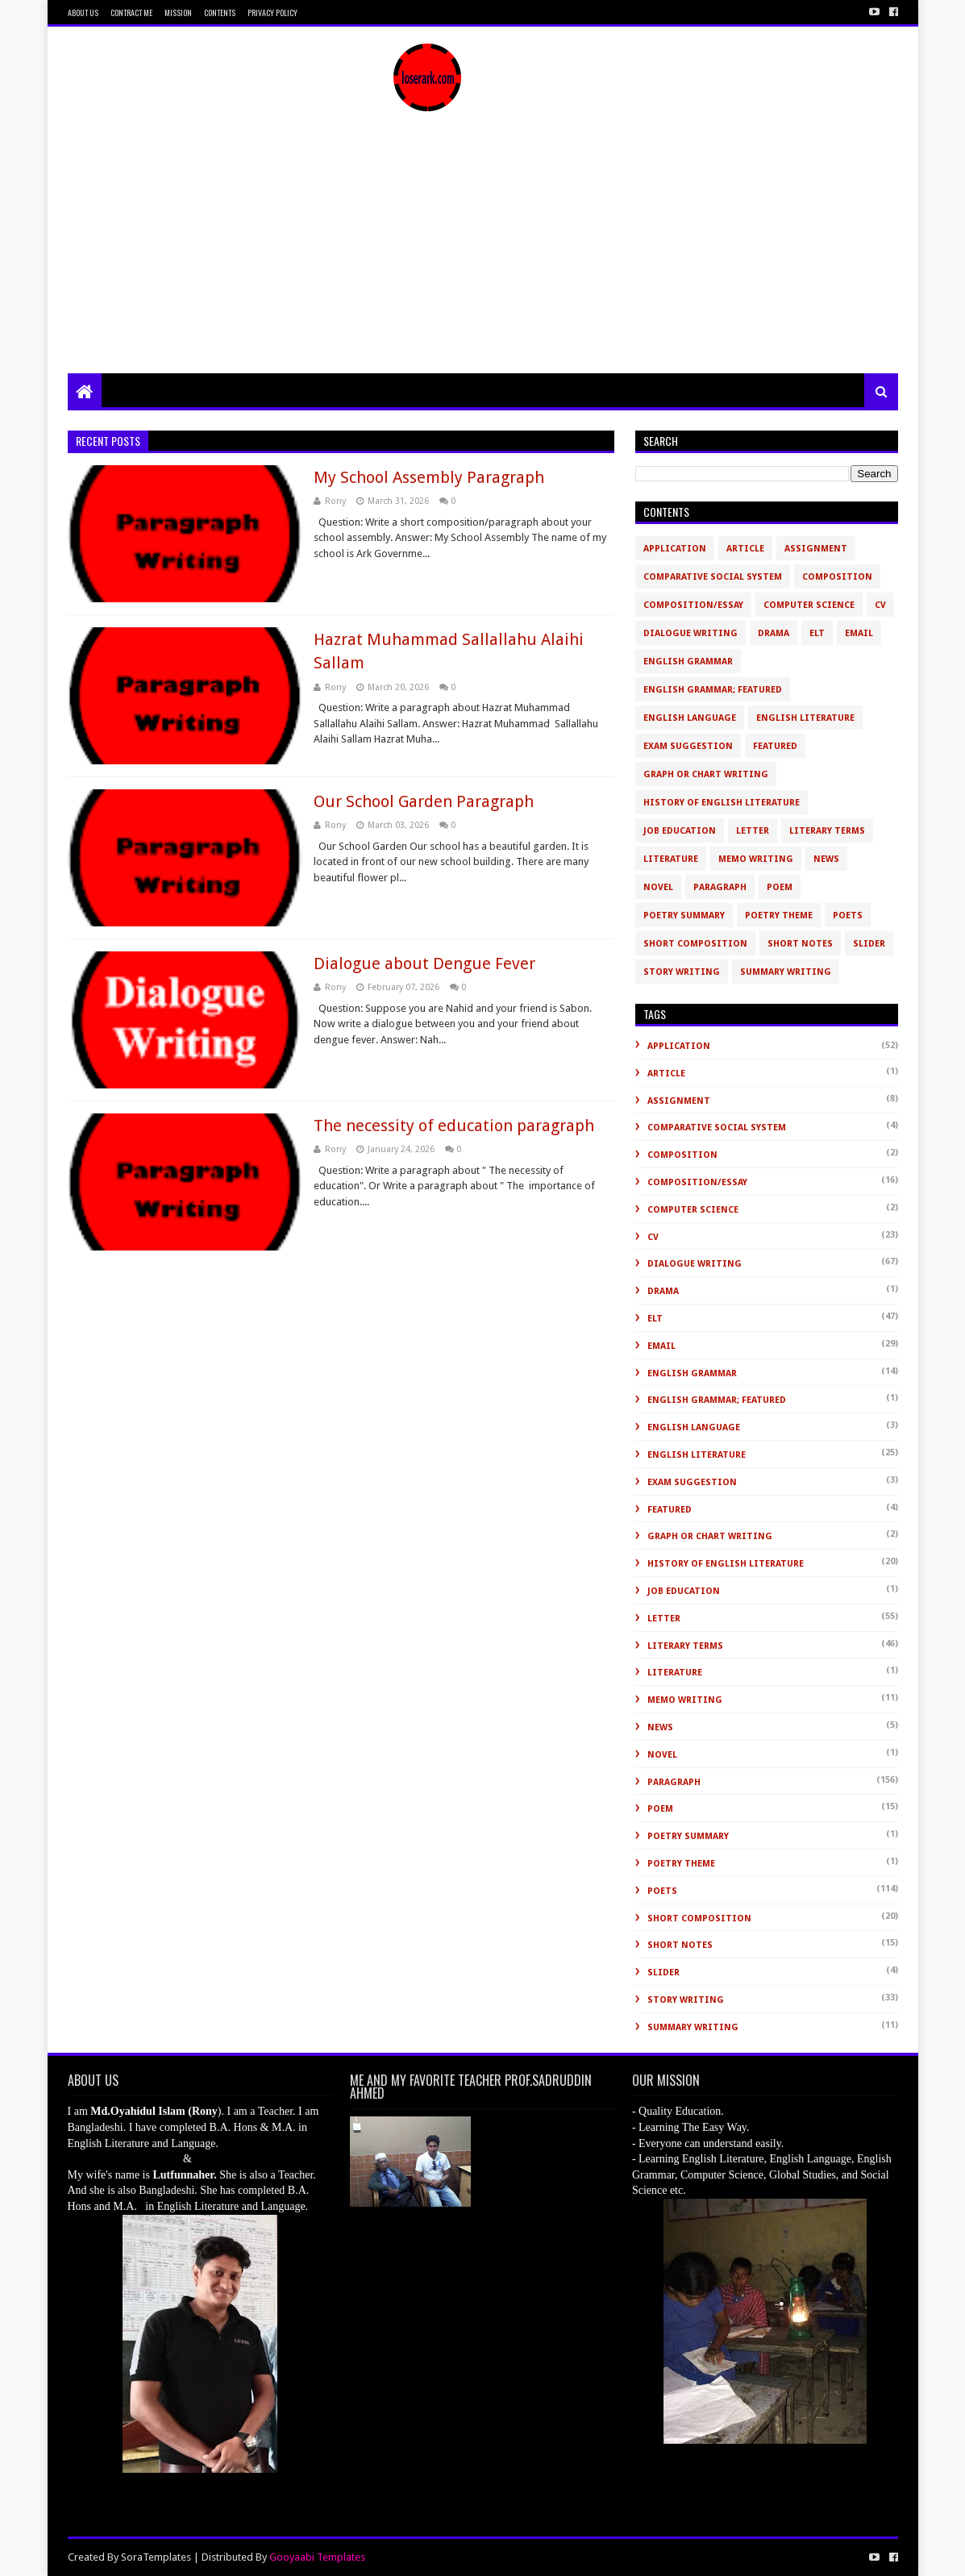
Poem (779, 887)
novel (658, 887)
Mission (178, 12)
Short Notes (800, 943)
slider (869, 943)
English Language (689, 718)
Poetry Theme (779, 915)
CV (880, 605)
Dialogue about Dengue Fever (424, 963)
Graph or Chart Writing (705, 774)
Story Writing (681, 972)
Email (859, 633)
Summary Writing (785, 972)
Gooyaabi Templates (317, 2557)
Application (674, 548)
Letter (752, 831)
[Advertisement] (483, 252)
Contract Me (131, 12)
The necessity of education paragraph (454, 1125)
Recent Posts (108, 440)
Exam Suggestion (688, 746)
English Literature (805, 718)
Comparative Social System (712, 577)
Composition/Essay (693, 605)
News (826, 859)
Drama (773, 633)
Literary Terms (827, 831)
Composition (837, 577)
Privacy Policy (272, 12)
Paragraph (720, 887)
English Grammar (688, 661)
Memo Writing (755, 859)
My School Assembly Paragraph (429, 477)
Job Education (679, 831)
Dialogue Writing (690, 633)
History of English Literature (721, 802)
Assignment (815, 548)
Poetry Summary (684, 915)
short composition (695, 943)
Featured (775, 746)
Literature (670, 859)
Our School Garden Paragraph (424, 801)
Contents (219, 12)
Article (745, 548)
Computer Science (809, 605)
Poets (848, 915)
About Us (83, 12)
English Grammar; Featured (712, 690)
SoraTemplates (156, 2557)
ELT (817, 633)
